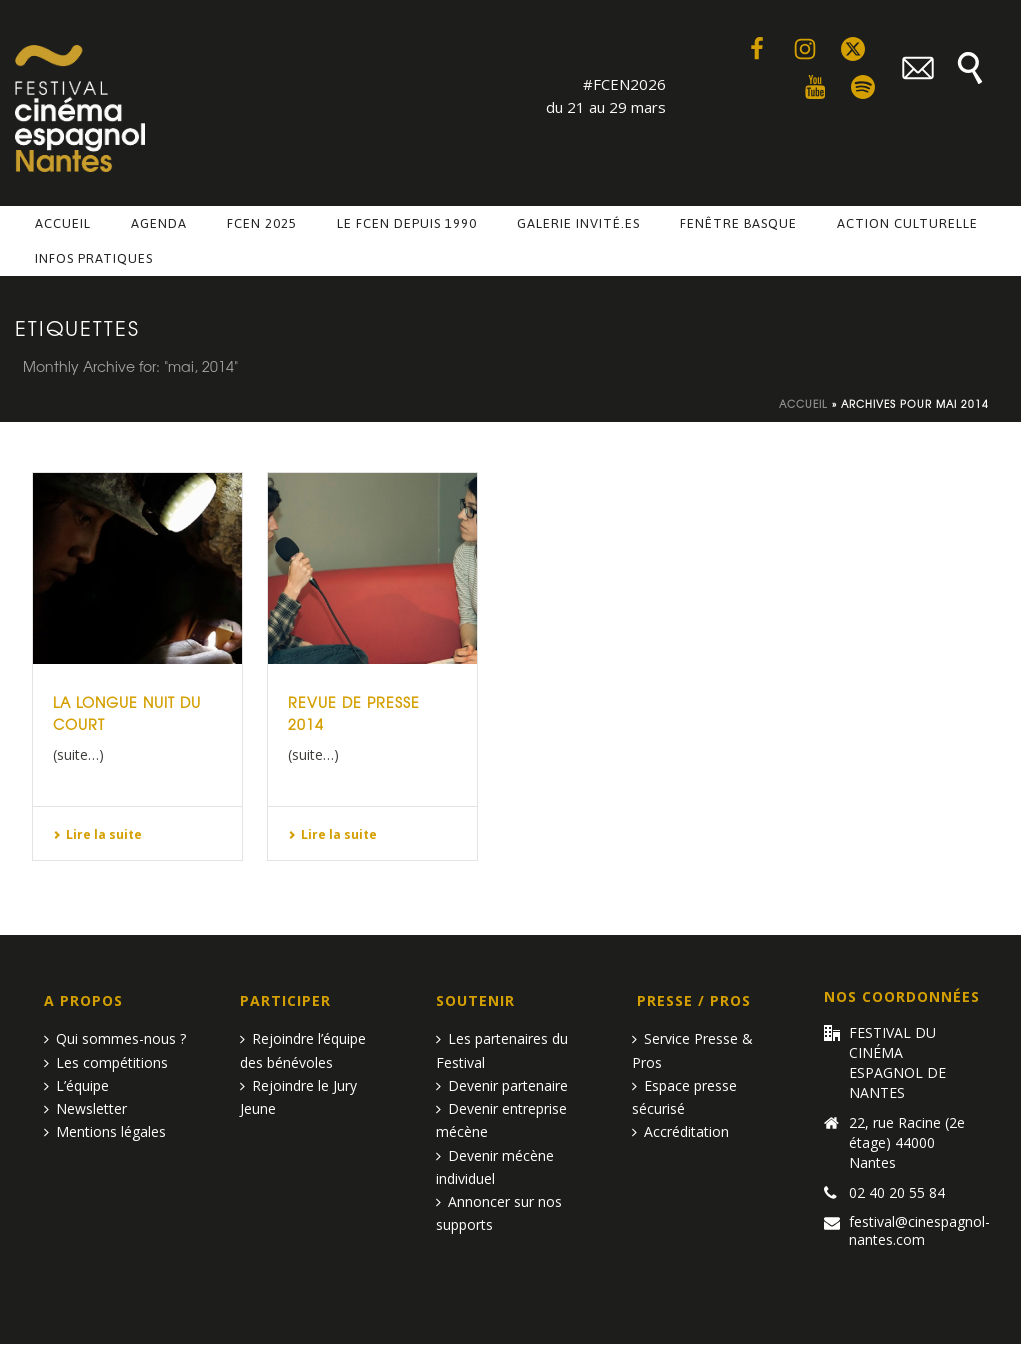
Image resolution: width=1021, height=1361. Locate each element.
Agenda (159, 223)
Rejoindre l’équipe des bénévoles (303, 1050)
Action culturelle (907, 223)
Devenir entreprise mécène (501, 1120)
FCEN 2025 (262, 223)
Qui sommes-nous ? (115, 1038)
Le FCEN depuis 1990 (407, 223)
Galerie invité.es (578, 223)
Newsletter (85, 1108)
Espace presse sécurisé (684, 1097)
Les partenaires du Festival (502, 1050)
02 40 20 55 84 (897, 1193)
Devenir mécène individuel (495, 1167)
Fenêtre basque (738, 223)
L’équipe (76, 1085)
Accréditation (680, 1131)
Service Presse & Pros (692, 1050)
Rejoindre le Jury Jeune (298, 1097)
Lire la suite (97, 834)
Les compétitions (106, 1062)
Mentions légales (105, 1131)
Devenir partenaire (502, 1085)
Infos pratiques (94, 258)
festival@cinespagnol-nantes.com (919, 1231)
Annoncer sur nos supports (499, 1213)
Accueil (63, 223)
